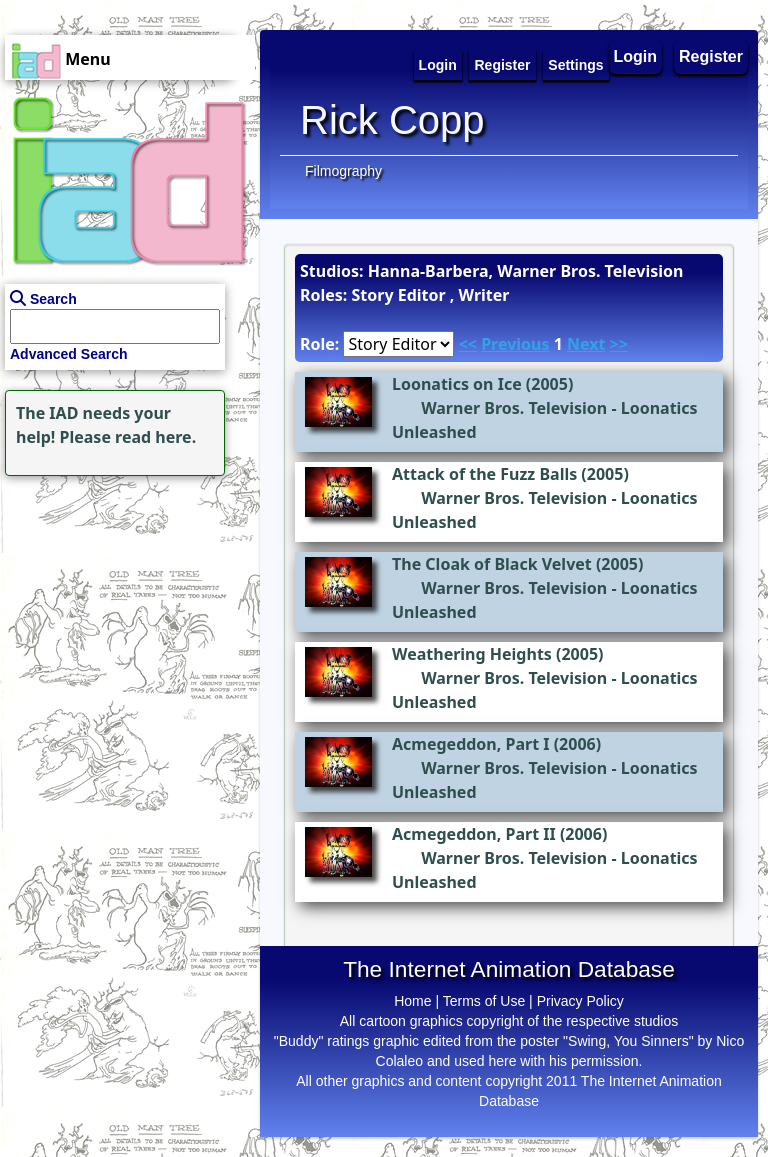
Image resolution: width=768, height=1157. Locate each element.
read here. (155, 437)
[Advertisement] (125, 606)
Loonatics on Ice (457, 384)
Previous (515, 344)
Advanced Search (69, 354)
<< (468, 344)
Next (586, 344)
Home (412, 1001)
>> (619, 344)
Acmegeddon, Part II (474, 834)
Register (711, 56)
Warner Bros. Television (514, 408)
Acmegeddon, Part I (471, 744)
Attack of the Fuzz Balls (484, 474)
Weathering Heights (472, 654)
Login (636, 56)
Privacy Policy (580, 1001)
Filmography (343, 171)
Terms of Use (484, 1001)
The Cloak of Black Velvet (492, 564)
